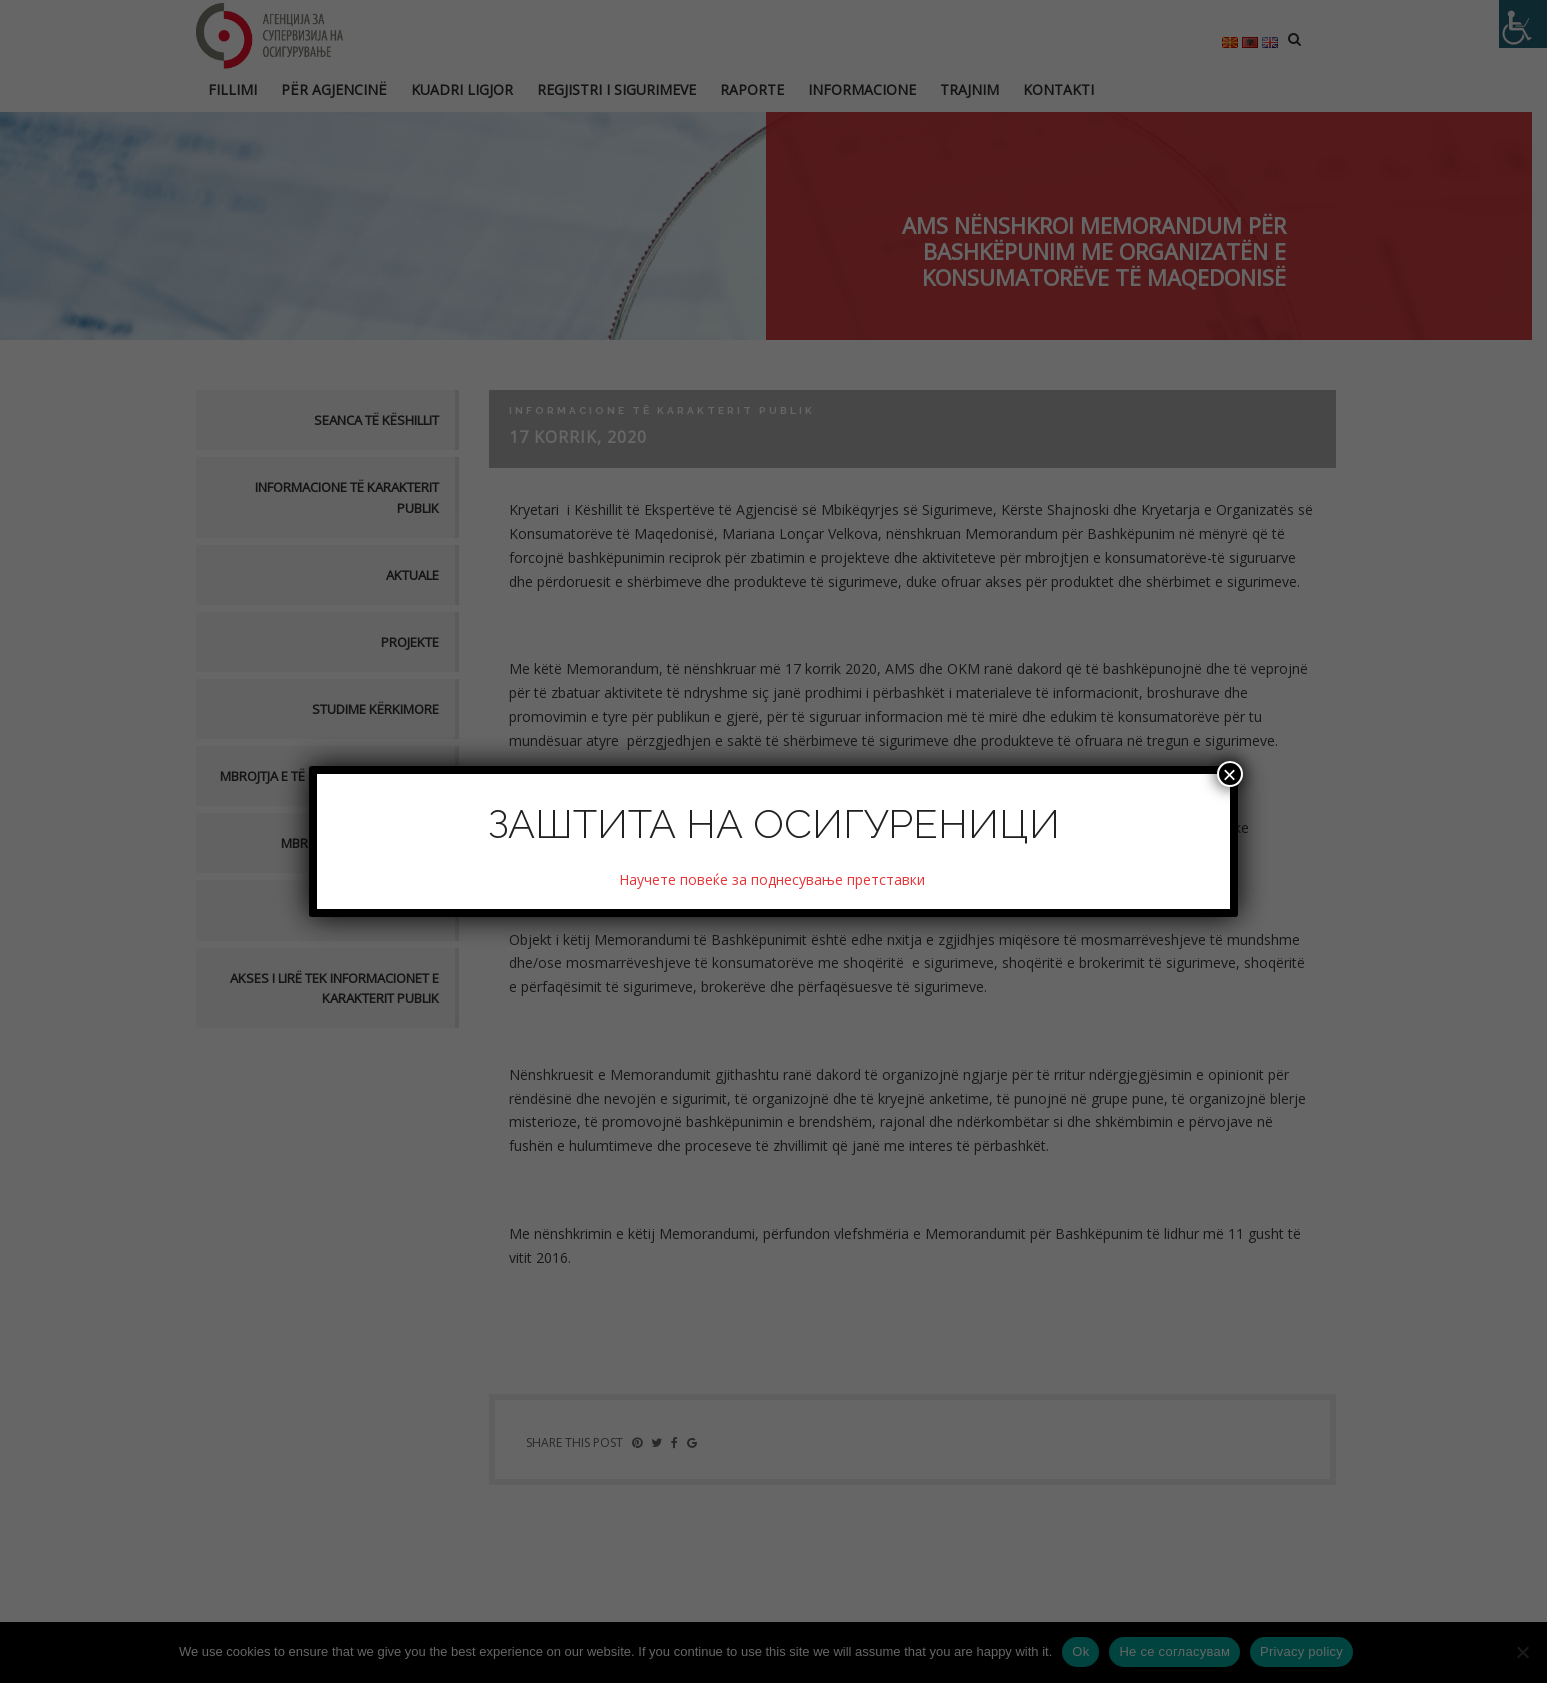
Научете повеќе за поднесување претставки (774, 879)
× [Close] (1230, 774)
